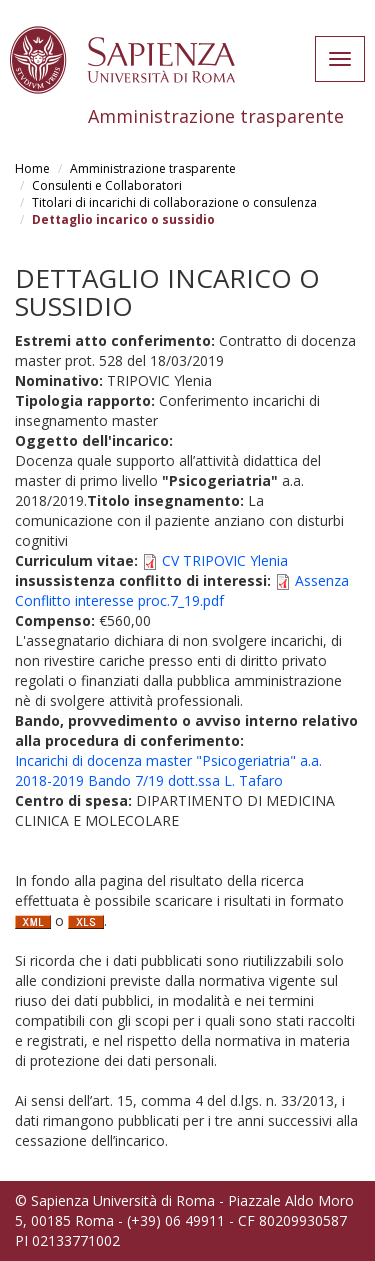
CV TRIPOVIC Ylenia (225, 560)
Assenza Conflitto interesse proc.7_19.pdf (182, 590)
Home (32, 168)
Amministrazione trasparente (153, 168)
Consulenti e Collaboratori (107, 185)
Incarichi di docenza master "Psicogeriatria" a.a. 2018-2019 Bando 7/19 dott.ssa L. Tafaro (168, 770)
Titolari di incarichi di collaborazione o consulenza (174, 202)
